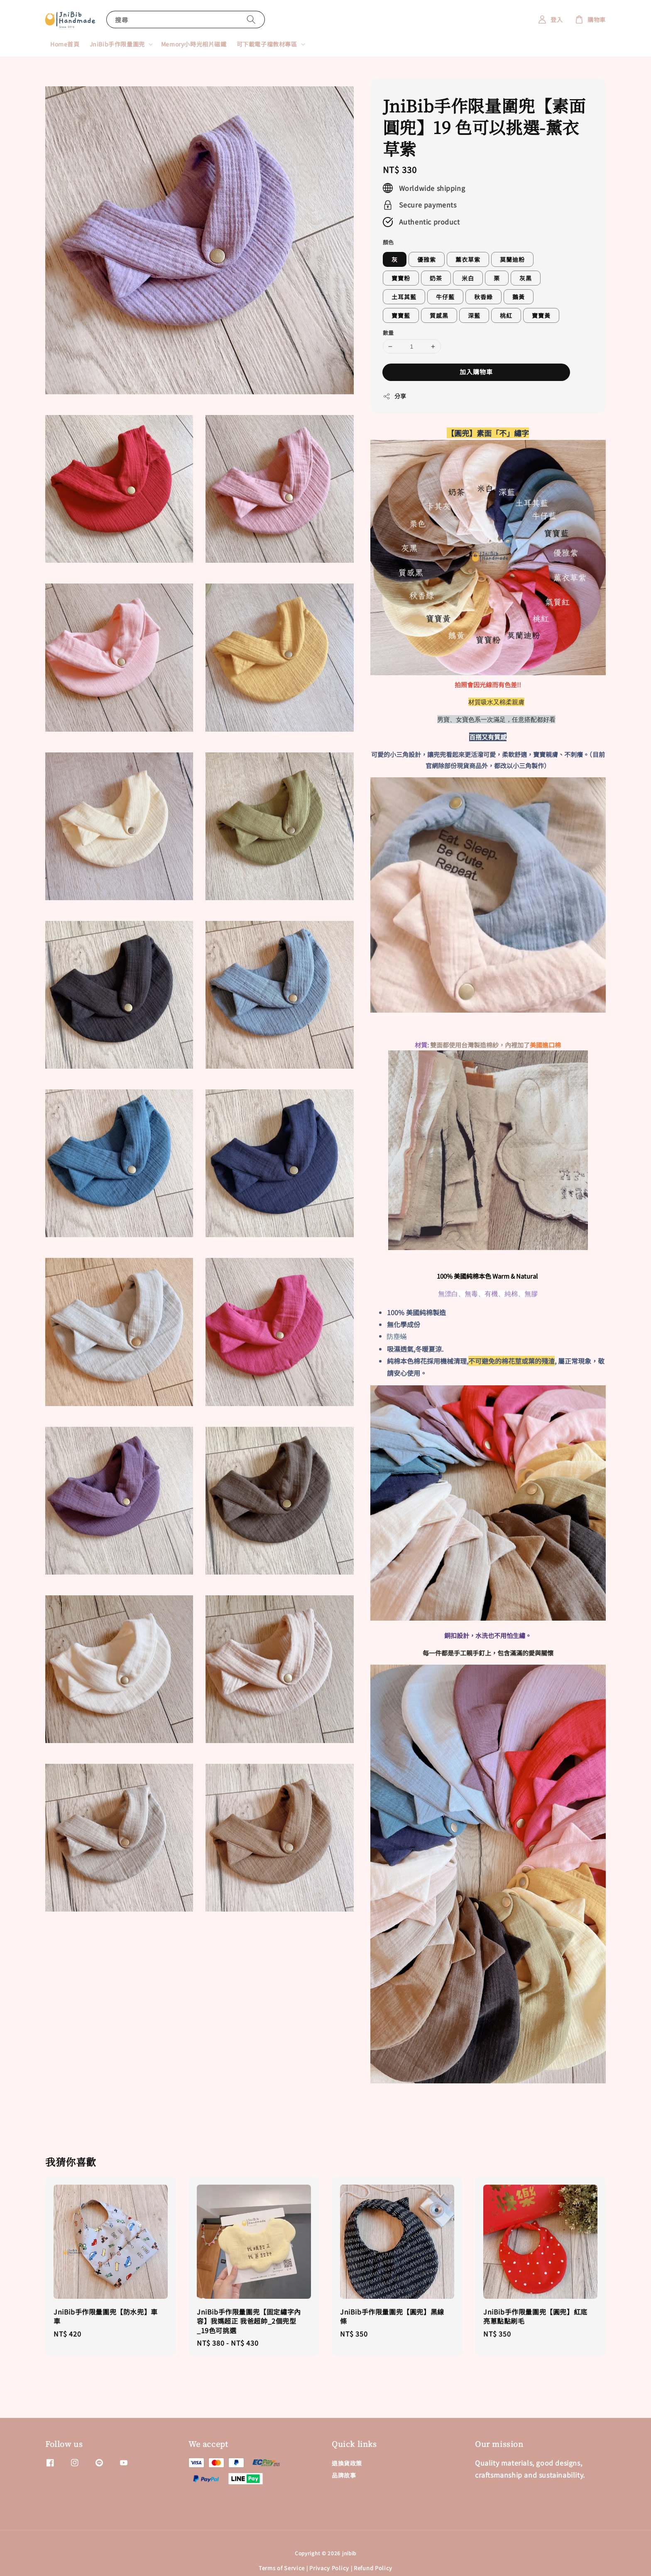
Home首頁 (65, 44)
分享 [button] (394, 396)
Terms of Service (282, 2568)
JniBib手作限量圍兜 (117, 44)
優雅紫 (426, 259)
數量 (388, 333)
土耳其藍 (404, 297)
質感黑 (439, 315)
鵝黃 (518, 297)
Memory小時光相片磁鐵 (194, 44)
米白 (468, 278)
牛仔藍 (445, 297)
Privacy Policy (329, 2568)
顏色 (388, 242)
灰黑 (525, 278)
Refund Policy (373, 2568)
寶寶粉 (401, 278)
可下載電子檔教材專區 (267, 44)
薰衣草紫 (467, 259)
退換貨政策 (347, 2463)
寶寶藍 (401, 315)
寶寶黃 (541, 315)
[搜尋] (251, 19)
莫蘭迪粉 (512, 259)
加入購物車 (476, 371)
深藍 (474, 315)
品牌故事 (344, 2475)
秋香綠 (483, 297)
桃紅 (506, 315)
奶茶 (436, 278)
